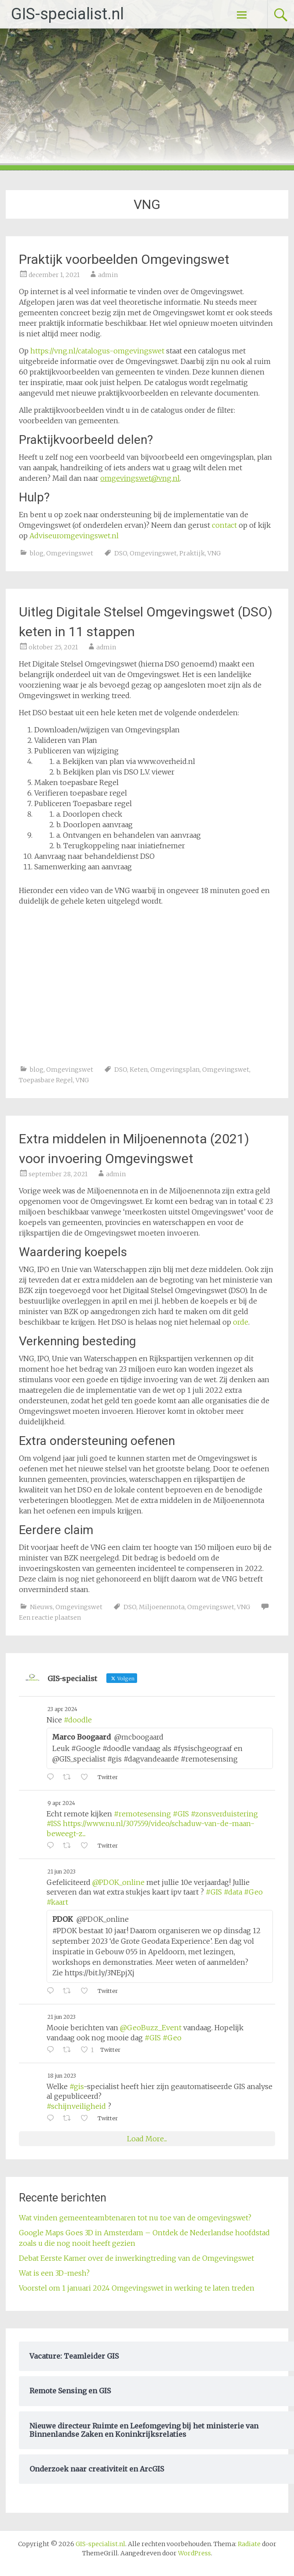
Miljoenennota (162, 1607)
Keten (139, 1070)
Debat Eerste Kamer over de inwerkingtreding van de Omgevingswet (136, 2258)
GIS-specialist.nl (67, 14)
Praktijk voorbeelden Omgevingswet (124, 259)
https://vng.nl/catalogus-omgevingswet (97, 350)
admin (108, 275)
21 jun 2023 (61, 1871)
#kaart (57, 1902)
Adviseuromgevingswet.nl (74, 535)
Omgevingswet (69, 553)
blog (37, 553)
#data (233, 1892)
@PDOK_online (118, 1882)
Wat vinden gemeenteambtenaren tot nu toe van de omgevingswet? (135, 2217)
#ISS (54, 1823)
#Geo (253, 1892)
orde (240, 1322)
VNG (214, 553)
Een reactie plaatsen (50, 1617)
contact (224, 525)
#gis (76, 2086)
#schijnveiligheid (76, 2106)
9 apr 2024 (61, 1803)
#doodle (78, 1719)
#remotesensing (142, 1813)
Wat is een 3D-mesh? (54, 2273)
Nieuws (41, 1607)
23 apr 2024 (62, 1709)
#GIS (181, 1813)
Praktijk (192, 553)
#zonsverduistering (224, 1813)
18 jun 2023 (61, 2075)
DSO (120, 553)
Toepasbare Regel (46, 1080)
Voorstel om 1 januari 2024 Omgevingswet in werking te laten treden (136, 2288)
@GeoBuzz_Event (150, 2027)
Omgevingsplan (175, 1070)
